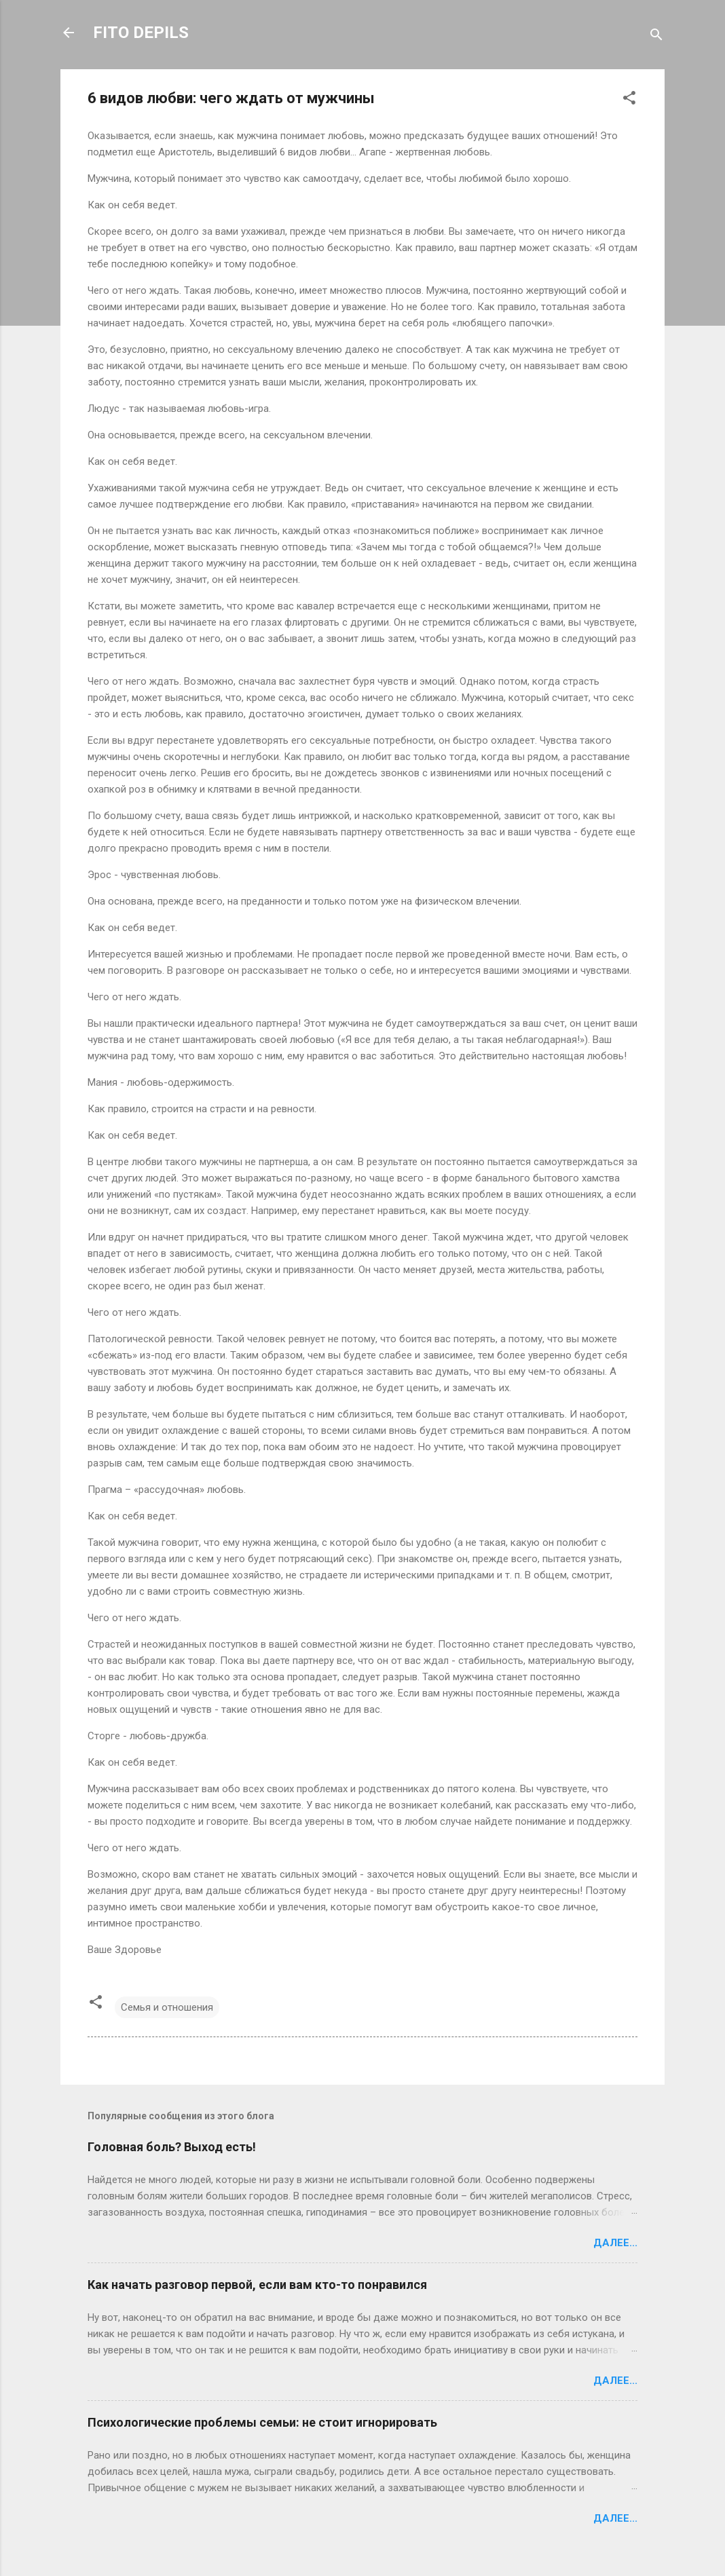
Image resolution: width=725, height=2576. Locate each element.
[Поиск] (656, 37)
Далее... (615, 2243)
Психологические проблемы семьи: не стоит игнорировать (262, 2422)
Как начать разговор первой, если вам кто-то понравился (257, 2284)
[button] (629, 100)
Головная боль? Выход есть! (172, 2147)
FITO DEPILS (141, 32)
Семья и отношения (167, 2007)
